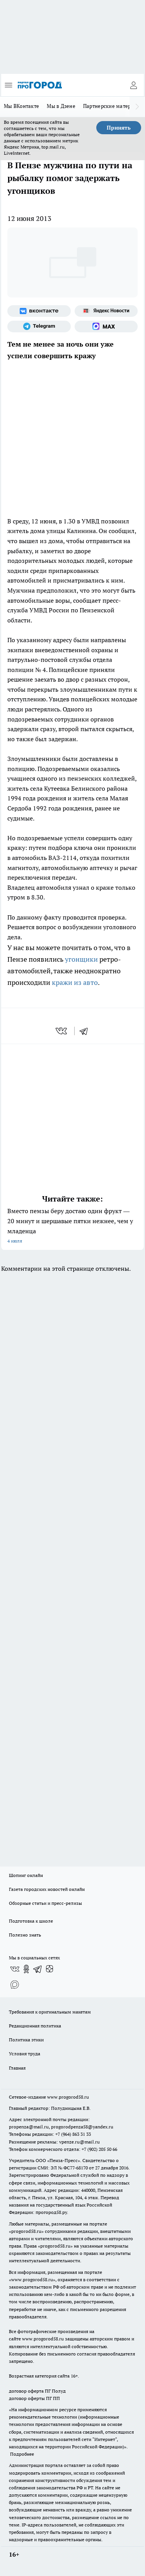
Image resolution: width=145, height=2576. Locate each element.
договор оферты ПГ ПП (34, 2398)
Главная (17, 2068)
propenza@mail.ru (29, 2127)
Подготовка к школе (31, 1921)
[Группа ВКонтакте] (39, 311)
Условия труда (24, 2053)
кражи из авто (75, 982)
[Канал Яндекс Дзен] (49, 1969)
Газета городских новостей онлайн (47, 1889)
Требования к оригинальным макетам (50, 2012)
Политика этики (26, 2040)
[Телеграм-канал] (39, 326)
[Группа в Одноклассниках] (26, 1969)
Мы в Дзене (61, 106)
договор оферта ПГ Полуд (37, 2391)
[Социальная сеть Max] (106, 326)
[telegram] (86, 1031)
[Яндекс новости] (106, 311)
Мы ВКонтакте (21, 106)
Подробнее (22, 2454)
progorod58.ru (26, 2231)
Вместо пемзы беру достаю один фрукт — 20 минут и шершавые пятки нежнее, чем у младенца (72, 1226)
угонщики (81, 959)
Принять (119, 127)
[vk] (62, 1031)
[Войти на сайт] (133, 85)
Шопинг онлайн (26, 1875)
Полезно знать (25, 1935)
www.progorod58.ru (68, 2097)
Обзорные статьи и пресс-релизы (45, 1903)
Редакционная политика (35, 2026)
